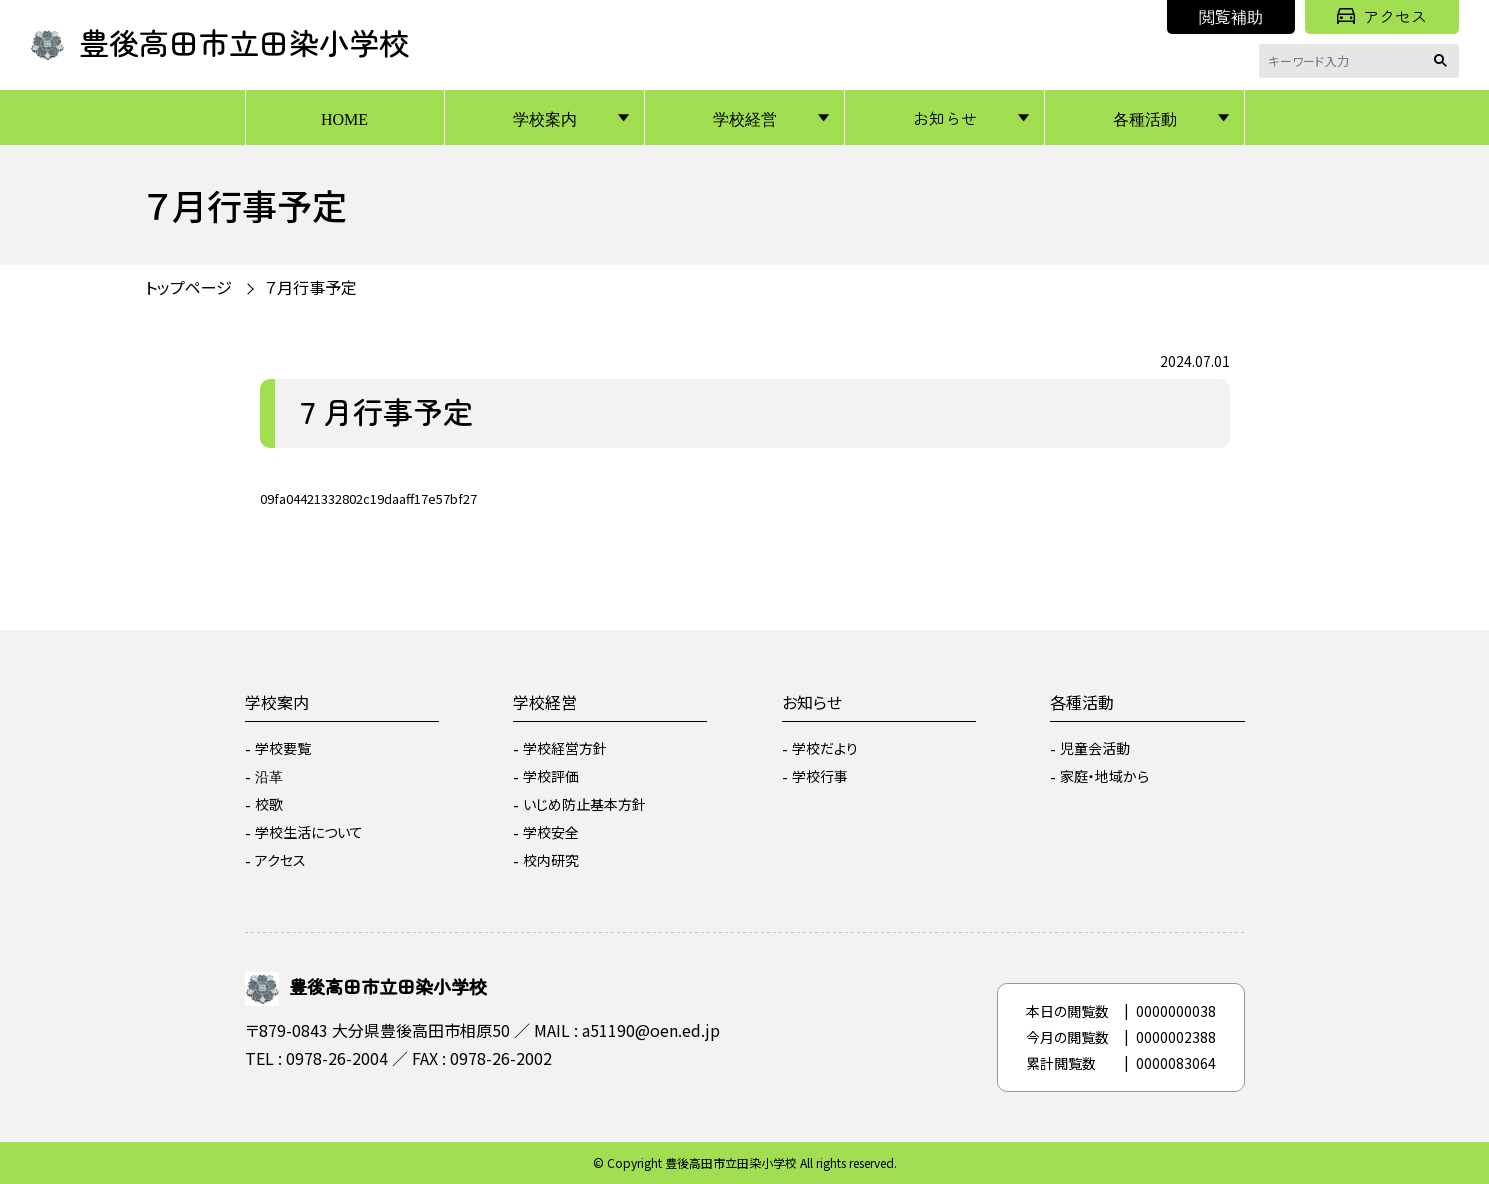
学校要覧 (283, 748)
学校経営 (745, 118)
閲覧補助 (1231, 16)
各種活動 (1145, 118)
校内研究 (551, 860)
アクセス (1382, 16)
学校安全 (551, 832)
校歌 (269, 804)
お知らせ (945, 118)
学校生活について (309, 832)
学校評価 (551, 776)
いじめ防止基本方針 (584, 804)
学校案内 (545, 118)
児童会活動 (1095, 748)
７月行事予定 (311, 287)
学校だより (825, 748)
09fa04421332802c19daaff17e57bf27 (368, 498)
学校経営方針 (565, 748)
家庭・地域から (1104, 776)
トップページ (188, 287)
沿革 (269, 776)
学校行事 (820, 776)
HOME (344, 118)
